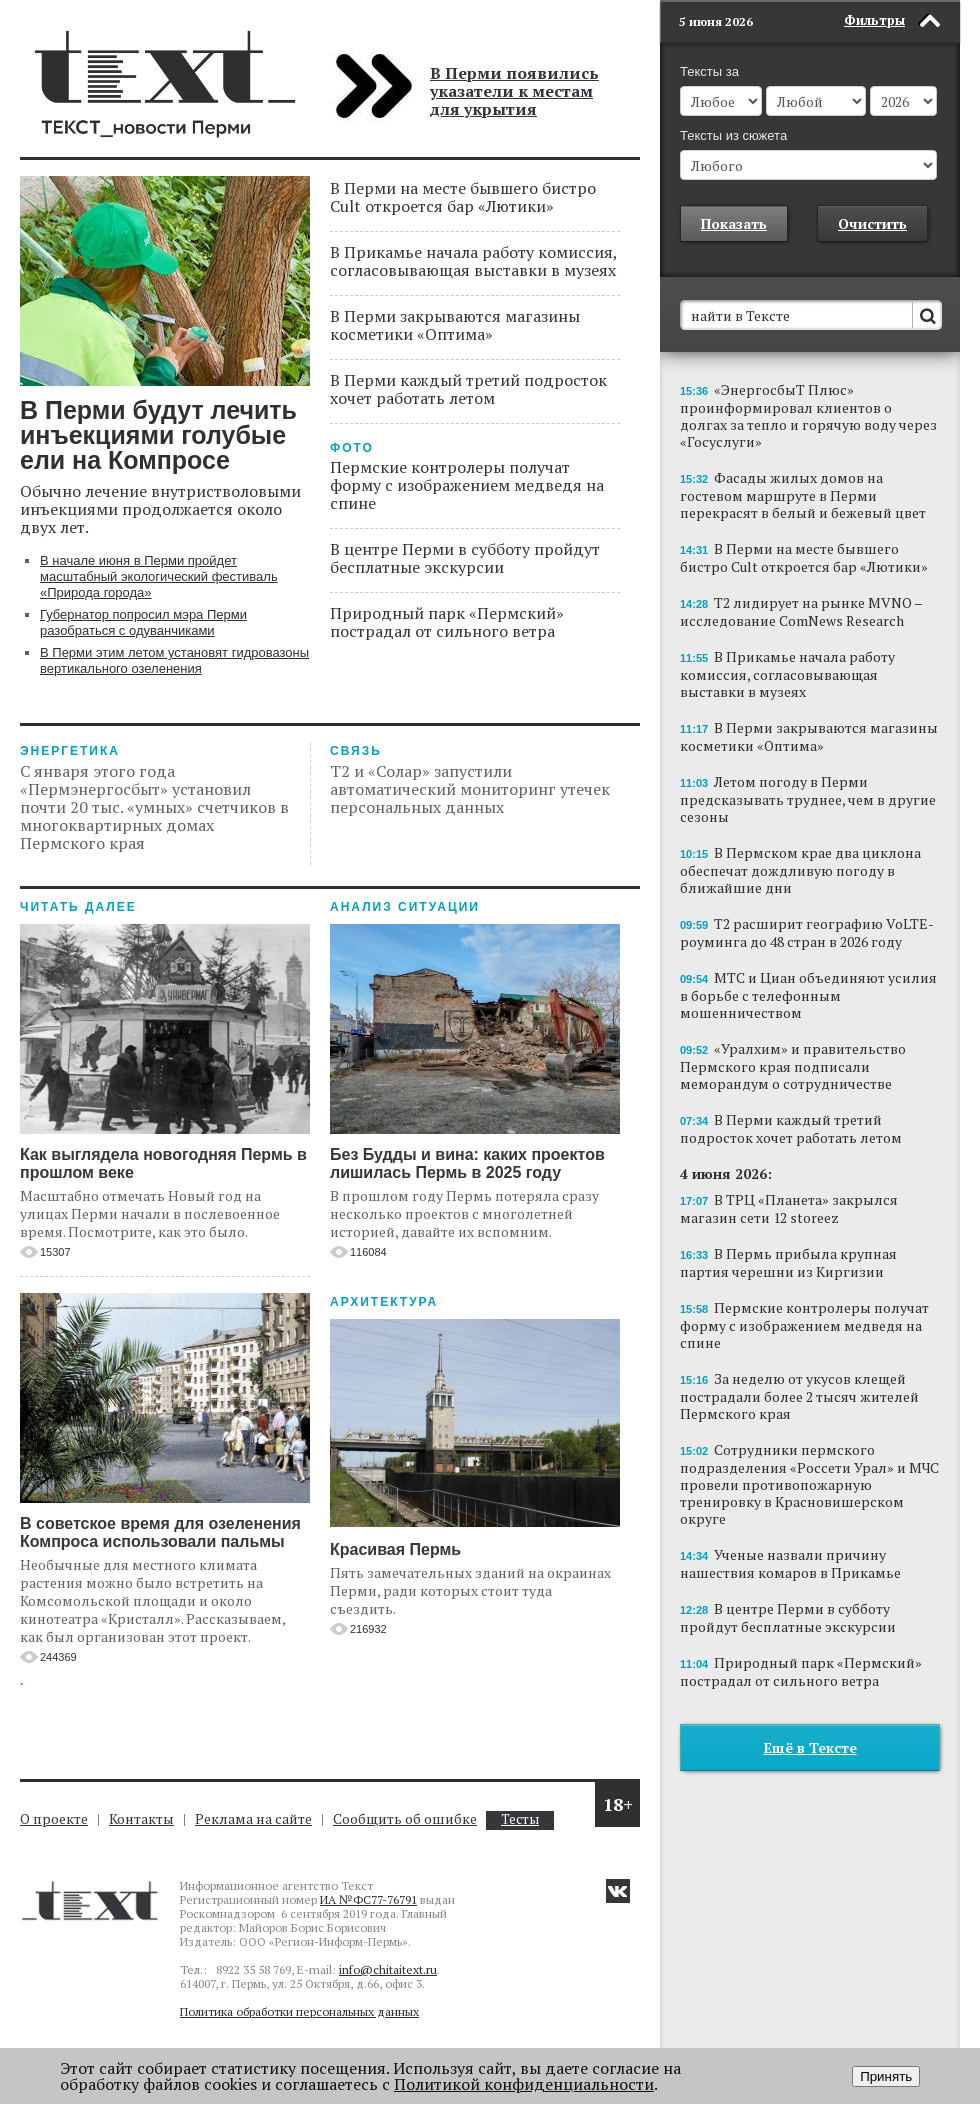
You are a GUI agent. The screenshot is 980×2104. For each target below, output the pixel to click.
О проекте (54, 1818)
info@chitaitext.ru (388, 1969)
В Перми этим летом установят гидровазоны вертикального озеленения (174, 660)
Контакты (141, 1818)
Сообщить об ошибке (405, 1818)
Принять (886, 2076)
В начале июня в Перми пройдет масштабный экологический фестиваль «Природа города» (159, 576)
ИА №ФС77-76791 (368, 1899)
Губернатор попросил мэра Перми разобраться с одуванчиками (143, 622)
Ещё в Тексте (810, 1747)
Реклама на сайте (253, 1818)
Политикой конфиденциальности (524, 2084)
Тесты (520, 1819)
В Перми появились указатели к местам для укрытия (514, 91)
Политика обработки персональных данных (299, 2011)
